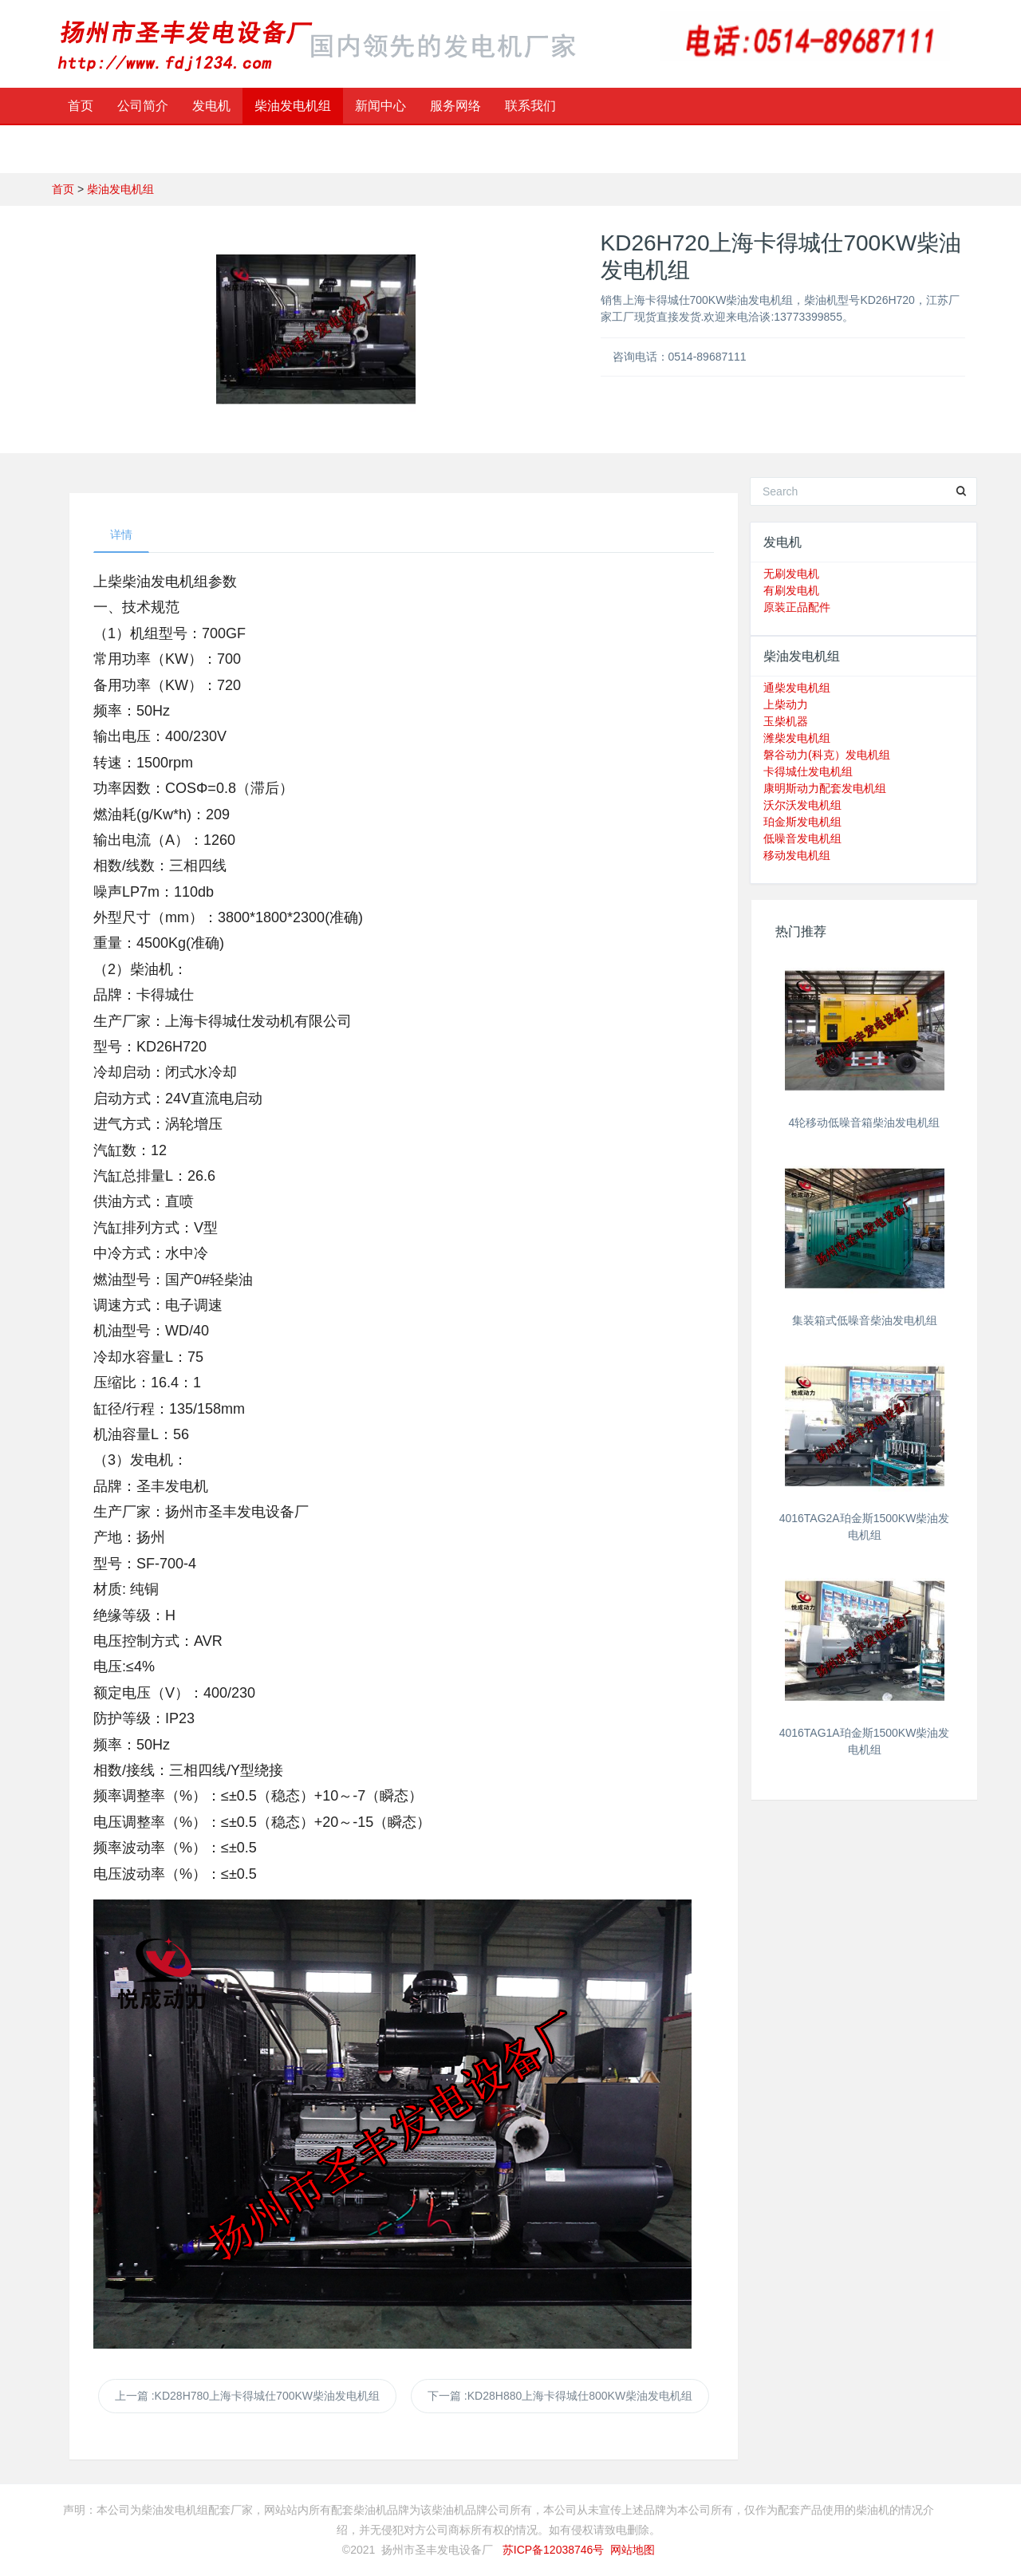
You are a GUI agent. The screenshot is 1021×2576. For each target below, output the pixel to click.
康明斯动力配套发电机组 (824, 788)
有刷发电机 (791, 590)
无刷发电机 (791, 573)
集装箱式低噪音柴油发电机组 (864, 1320)
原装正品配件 (796, 607)
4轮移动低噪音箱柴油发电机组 (864, 1122)
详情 (121, 534)
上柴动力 (785, 704)
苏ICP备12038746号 (554, 2549)
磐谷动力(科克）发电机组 (826, 754)
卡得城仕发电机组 (808, 771)
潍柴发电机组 (796, 738)
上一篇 (247, 2395)
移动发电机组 (796, 855)
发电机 (211, 105)
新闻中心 (380, 105)
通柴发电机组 (796, 687)
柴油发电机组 (292, 105)
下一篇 (560, 2395)
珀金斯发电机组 (802, 821)
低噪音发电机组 (802, 838)
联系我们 (530, 105)
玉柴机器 (785, 721)
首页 (80, 105)
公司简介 (142, 105)
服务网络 (455, 105)
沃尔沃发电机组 (802, 805)
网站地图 (632, 2549)
